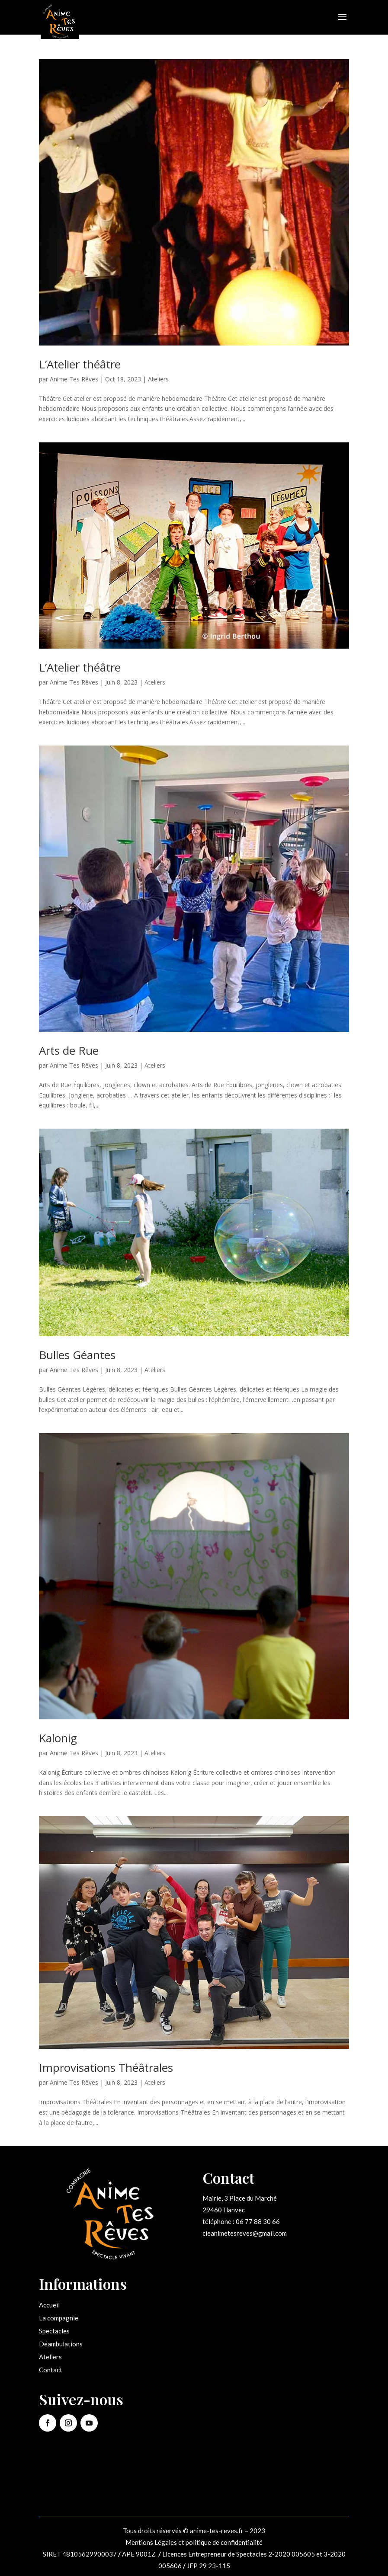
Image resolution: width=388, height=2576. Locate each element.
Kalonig (58, 1738)
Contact (50, 2370)
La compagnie (58, 2318)
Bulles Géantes (77, 1355)
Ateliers (158, 379)
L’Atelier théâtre (80, 364)
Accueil (49, 2305)
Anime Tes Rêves (74, 379)
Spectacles (54, 2331)
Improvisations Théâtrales (106, 2067)
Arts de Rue (69, 1050)
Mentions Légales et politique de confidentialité (194, 2542)
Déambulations (61, 2344)
